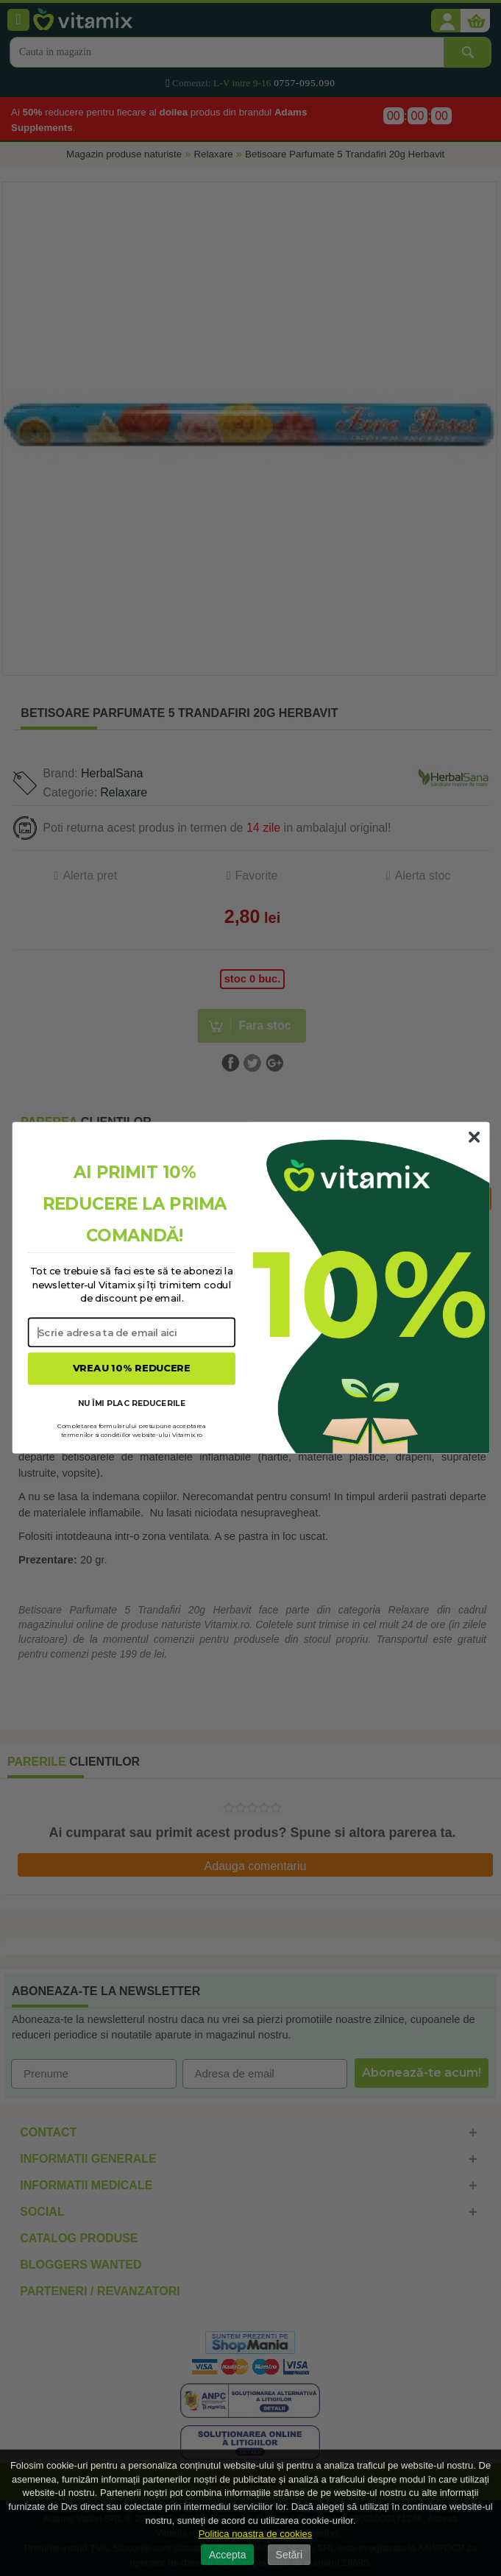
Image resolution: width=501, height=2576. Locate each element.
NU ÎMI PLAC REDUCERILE (131, 1402)
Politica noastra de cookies (256, 2533)
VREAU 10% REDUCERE (131, 1368)
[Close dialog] (473, 1137)
